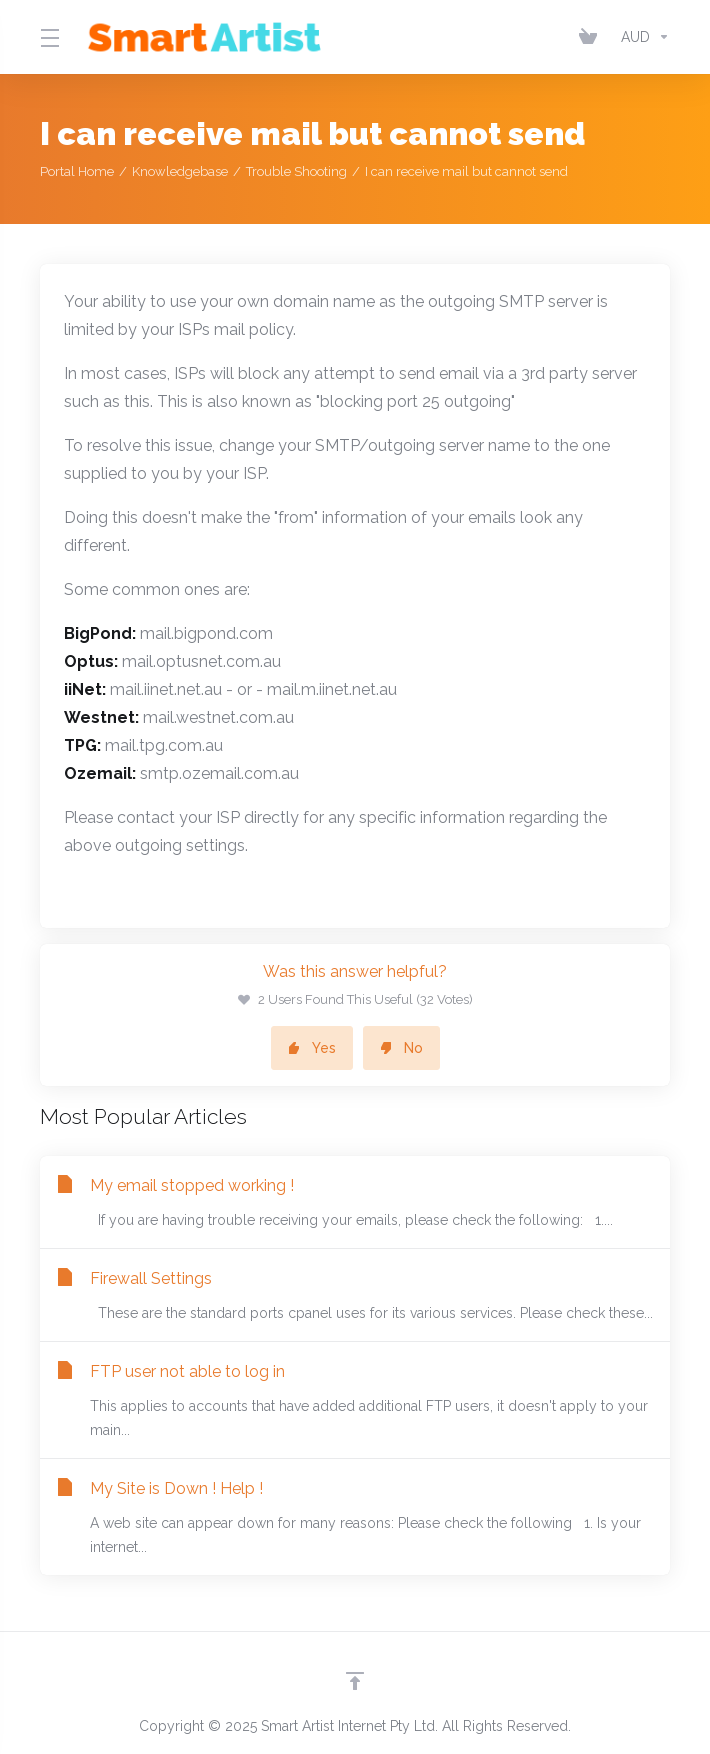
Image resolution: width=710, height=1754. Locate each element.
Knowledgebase (180, 171)
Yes (312, 1048)
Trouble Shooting (296, 171)
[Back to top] (355, 1681)
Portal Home (77, 171)
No (401, 1048)
